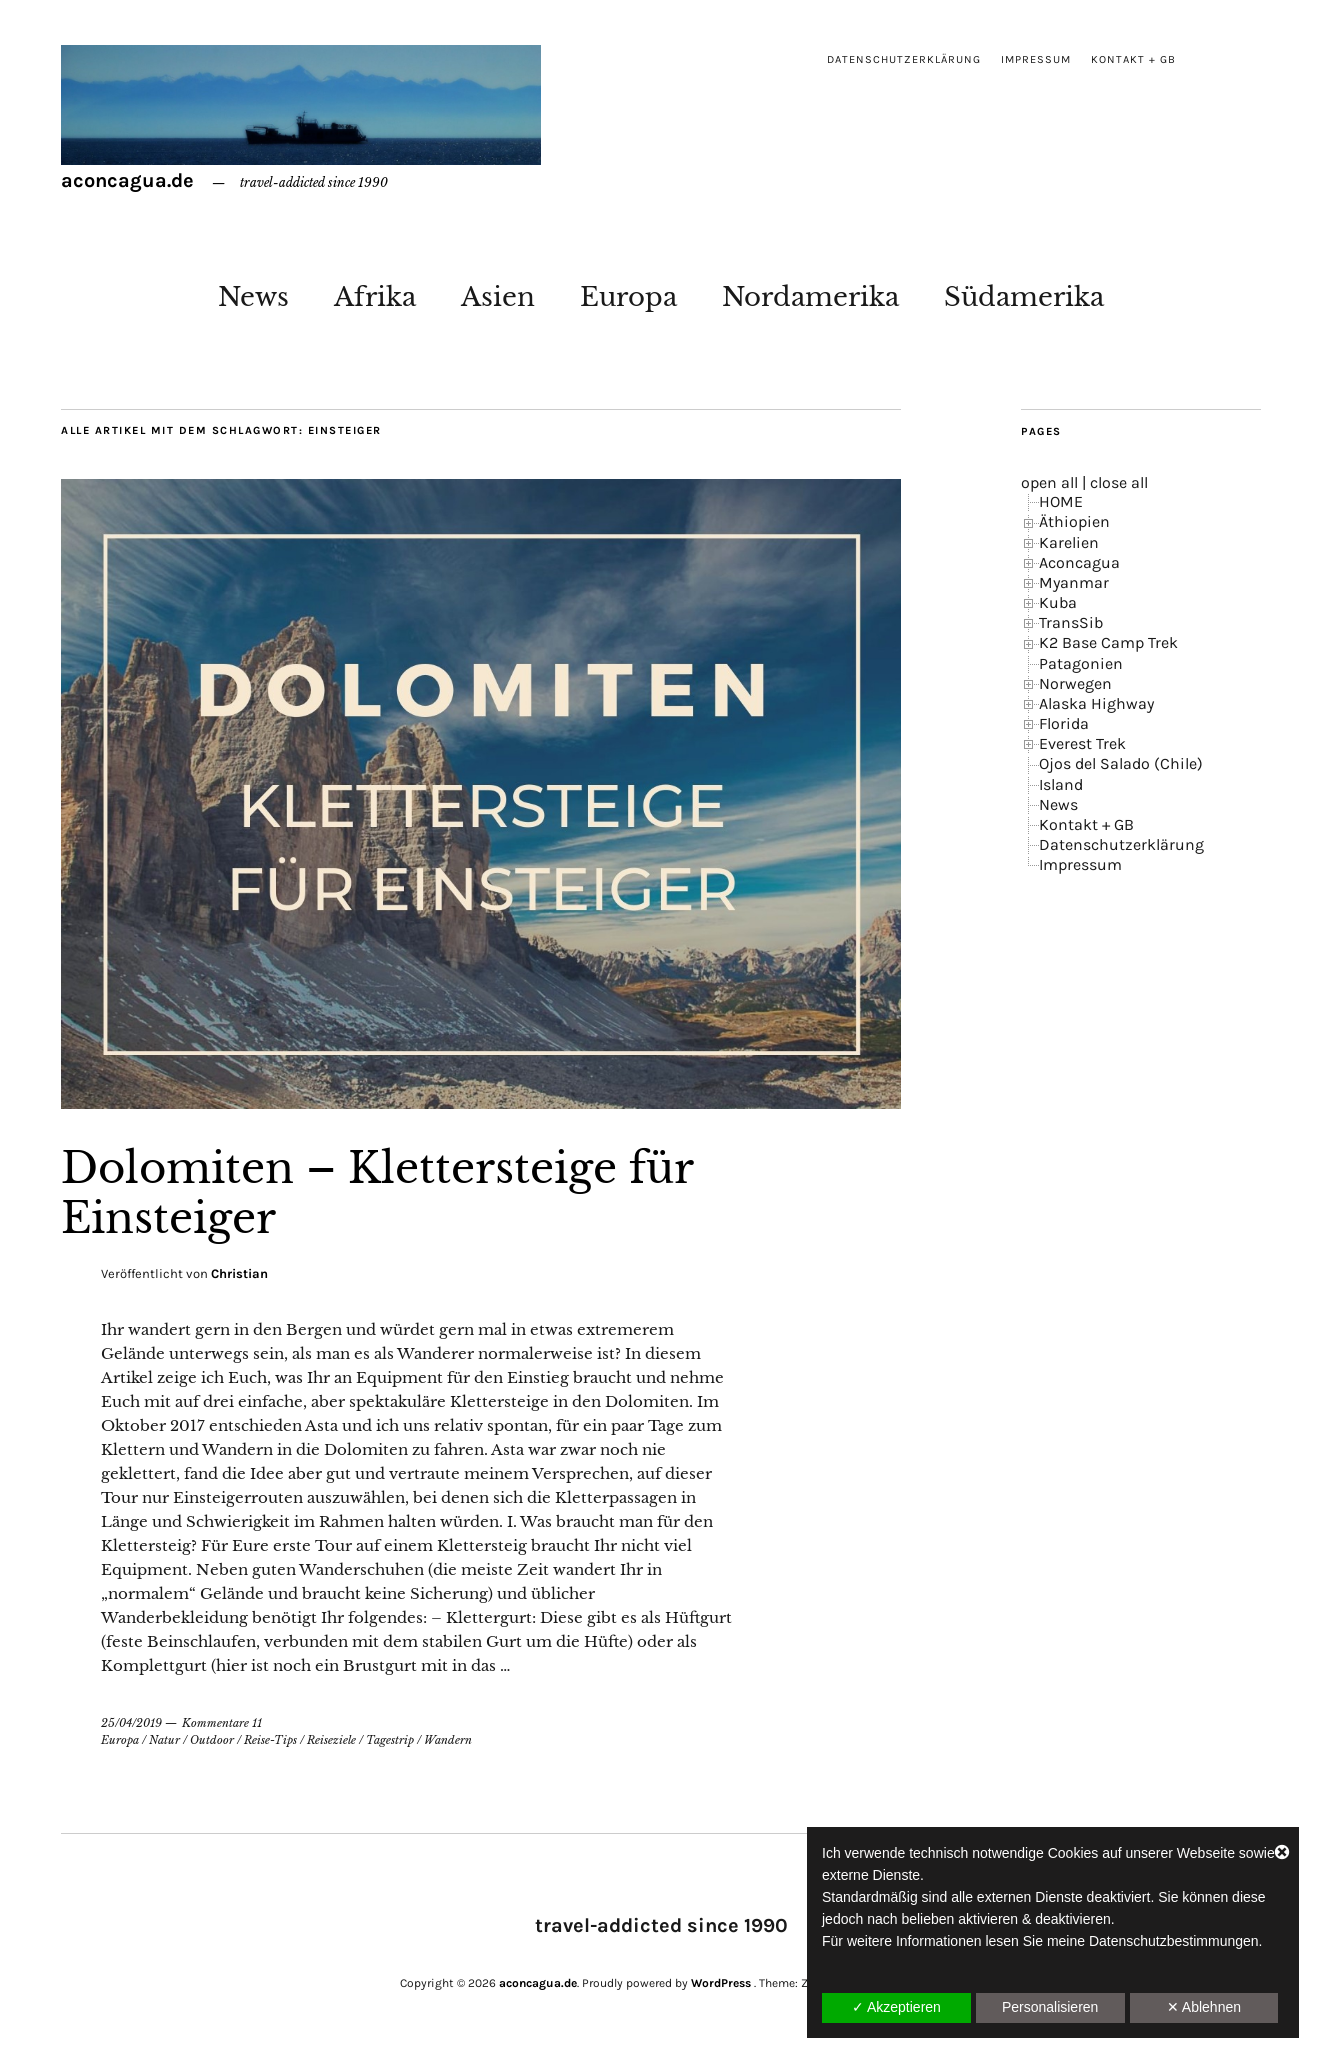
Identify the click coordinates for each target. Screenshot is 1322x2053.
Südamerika (1024, 297)
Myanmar (1074, 582)
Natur (164, 1740)
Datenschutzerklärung (904, 59)
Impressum (1036, 59)
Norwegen (1075, 683)
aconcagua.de (127, 180)
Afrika (375, 297)
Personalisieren (1050, 2007)
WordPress (721, 1983)
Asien (498, 297)
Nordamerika (810, 297)
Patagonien (1081, 663)
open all (1049, 482)
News (253, 297)
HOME (1061, 501)
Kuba (1058, 602)
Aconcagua (1079, 562)
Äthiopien (1074, 521)
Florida (1064, 723)
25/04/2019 (131, 1723)
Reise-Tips (270, 1740)
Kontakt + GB (1133, 59)
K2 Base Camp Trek (1108, 642)
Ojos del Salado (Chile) (1121, 763)
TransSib (1071, 622)
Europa (628, 297)
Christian (239, 1273)
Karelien (1069, 542)
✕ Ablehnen (1204, 2007)
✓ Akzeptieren (896, 2007)
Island (1061, 784)
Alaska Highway (1096, 703)
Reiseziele (331, 1740)
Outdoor (212, 1740)
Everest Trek (1082, 743)
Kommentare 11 (222, 1723)
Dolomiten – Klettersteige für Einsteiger (377, 1193)
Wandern (448, 1740)
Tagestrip (390, 1740)
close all (1119, 482)
